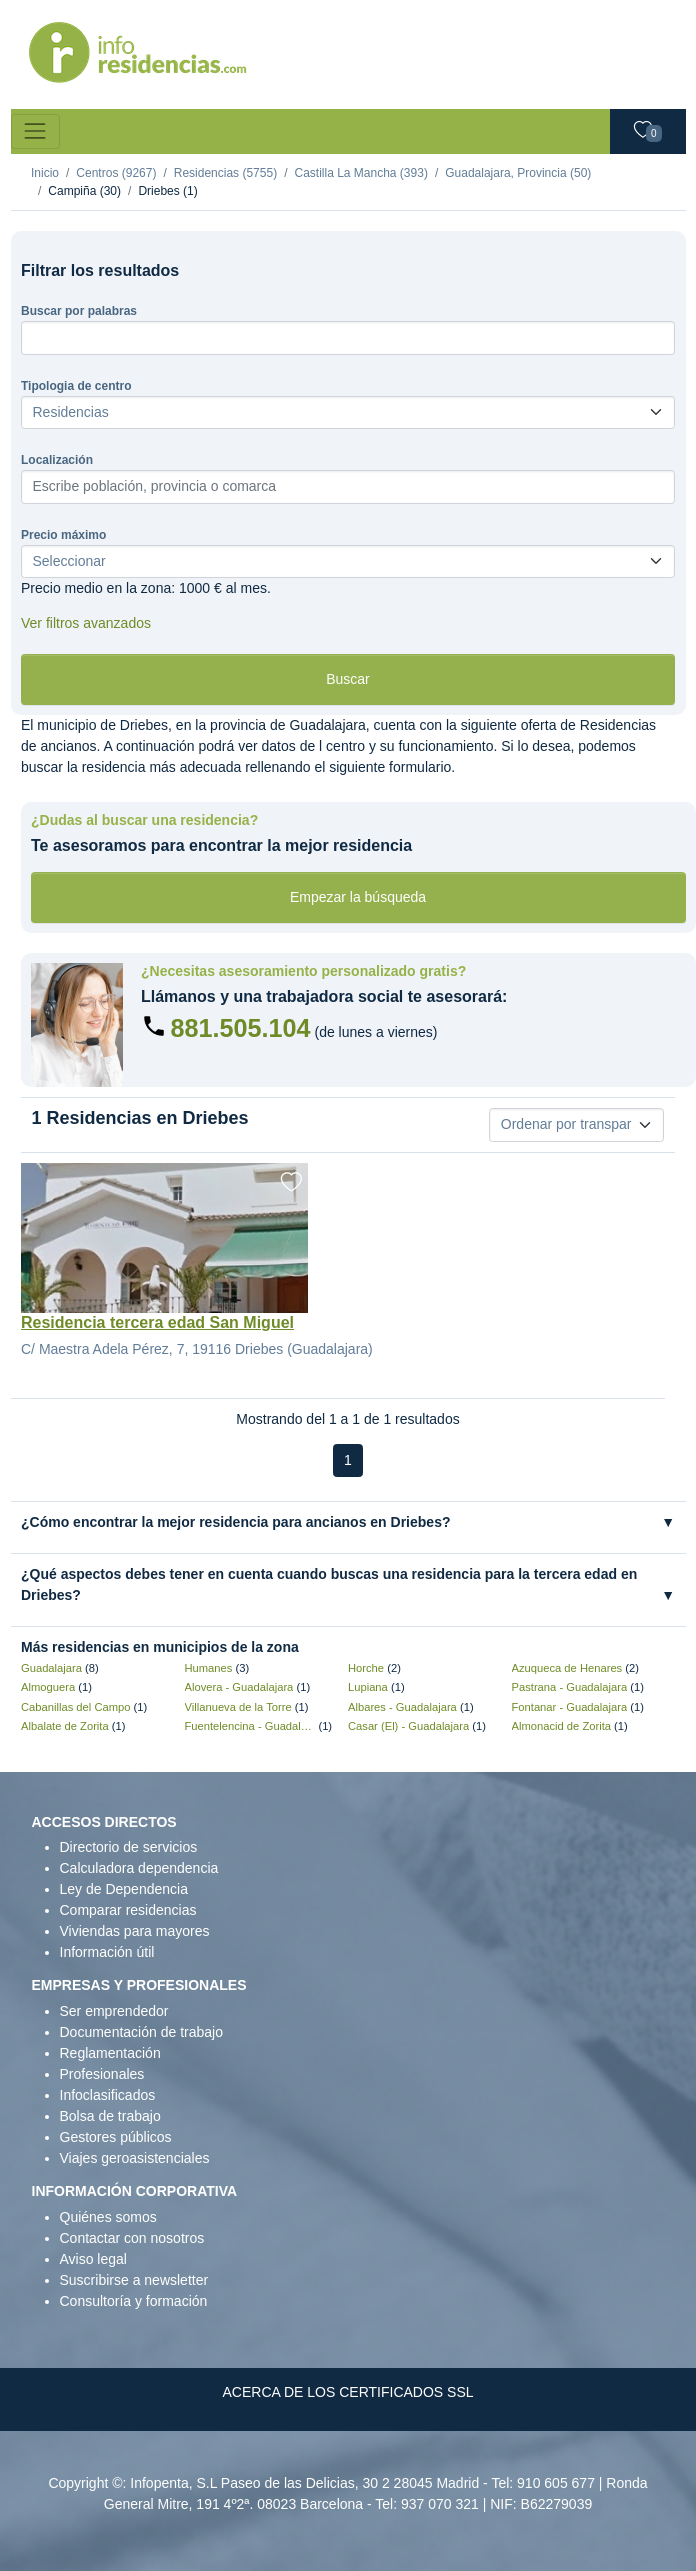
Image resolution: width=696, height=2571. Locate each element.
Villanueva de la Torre (238, 1707)
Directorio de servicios (129, 1847)
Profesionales (102, 2074)
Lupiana (368, 1687)
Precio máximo (63, 535)
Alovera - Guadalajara (239, 1687)
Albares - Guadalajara (402, 1707)
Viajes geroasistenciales (135, 2158)
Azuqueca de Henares (567, 1668)
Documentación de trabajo (141, 2032)
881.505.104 (241, 1028)
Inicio (45, 173)
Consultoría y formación (134, 2301)
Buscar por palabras (79, 311)
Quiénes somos (108, 2217)
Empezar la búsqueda (358, 897)
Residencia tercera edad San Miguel (157, 1322)
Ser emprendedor (114, 2011)
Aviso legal (93, 2259)
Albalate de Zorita (65, 1726)
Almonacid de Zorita (562, 1726)
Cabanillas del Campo (75, 1707)
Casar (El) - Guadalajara (408, 1726)
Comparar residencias (128, 1910)
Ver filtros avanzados (86, 623)
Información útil (107, 1952)
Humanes (209, 1668)
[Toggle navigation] (35, 131)
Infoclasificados (108, 2095)
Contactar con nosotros (132, 2238)
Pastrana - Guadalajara (570, 1687)
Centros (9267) (116, 173)
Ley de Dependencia (124, 1889)
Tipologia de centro (76, 386)
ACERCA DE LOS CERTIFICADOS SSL (347, 2392)
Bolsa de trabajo (110, 2116)
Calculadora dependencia (139, 1868)
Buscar (348, 679)
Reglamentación (110, 2053)
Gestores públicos (116, 2137)
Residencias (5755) (225, 173)
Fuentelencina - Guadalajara (250, 1726)
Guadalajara (51, 1668)
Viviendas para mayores (135, 1931)
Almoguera (48, 1687)
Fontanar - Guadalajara (570, 1707)
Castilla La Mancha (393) (360, 173)
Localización (57, 460)
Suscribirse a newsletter (134, 2280)
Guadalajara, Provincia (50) (518, 173)
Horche (366, 1668)
